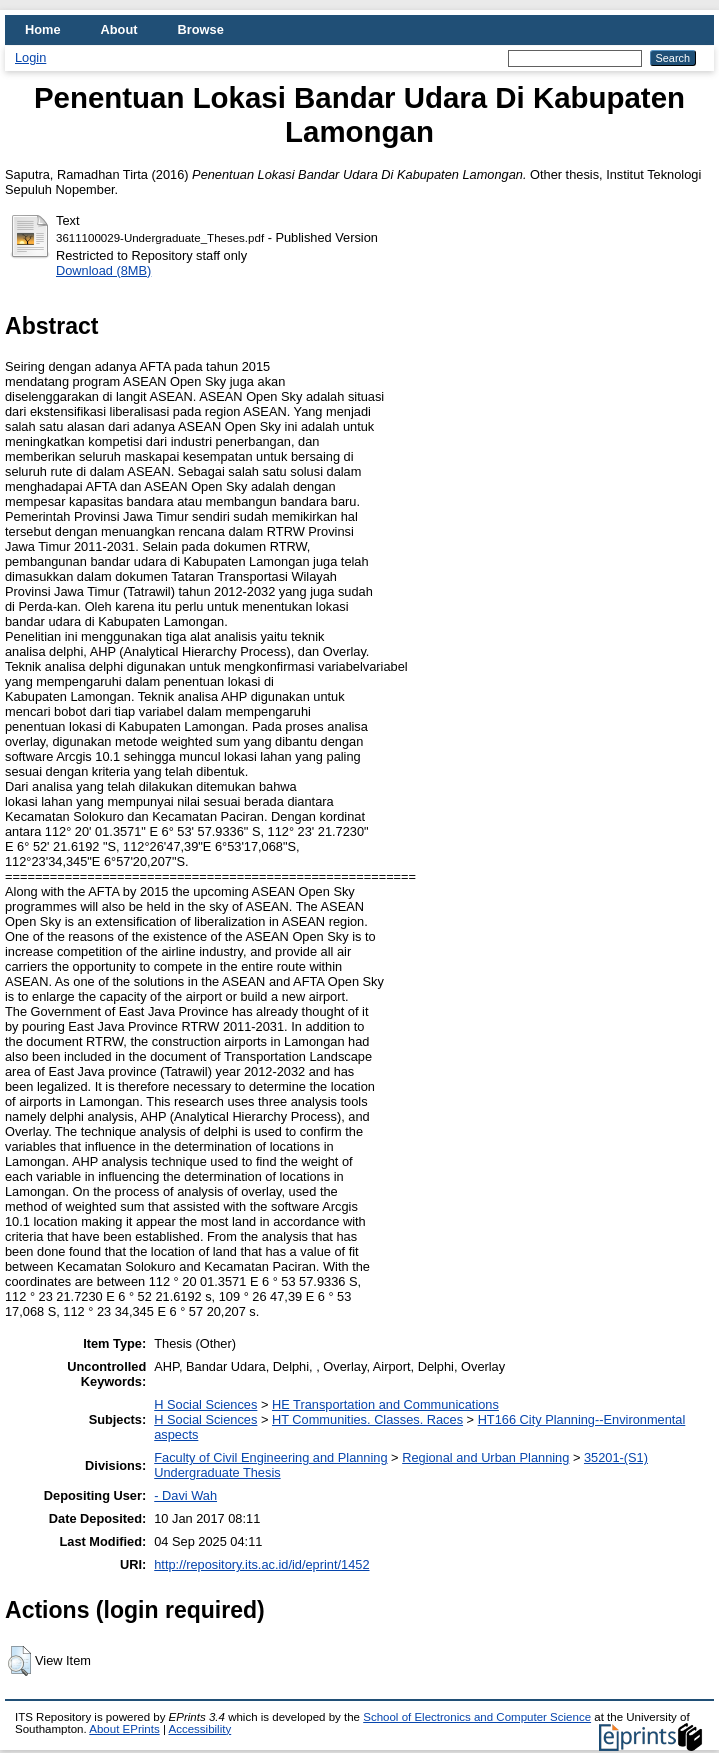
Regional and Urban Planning (485, 1457)
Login (30, 57)
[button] (19, 1661)
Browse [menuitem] (201, 29)
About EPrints (124, 1729)
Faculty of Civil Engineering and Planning (270, 1457)
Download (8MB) (103, 270)
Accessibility (199, 1729)
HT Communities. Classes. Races (367, 1419)
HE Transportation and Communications (385, 1404)
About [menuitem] (119, 29)
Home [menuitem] (43, 29)
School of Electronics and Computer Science (477, 1717)
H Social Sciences (205, 1404)
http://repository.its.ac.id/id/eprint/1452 (261, 1564)
